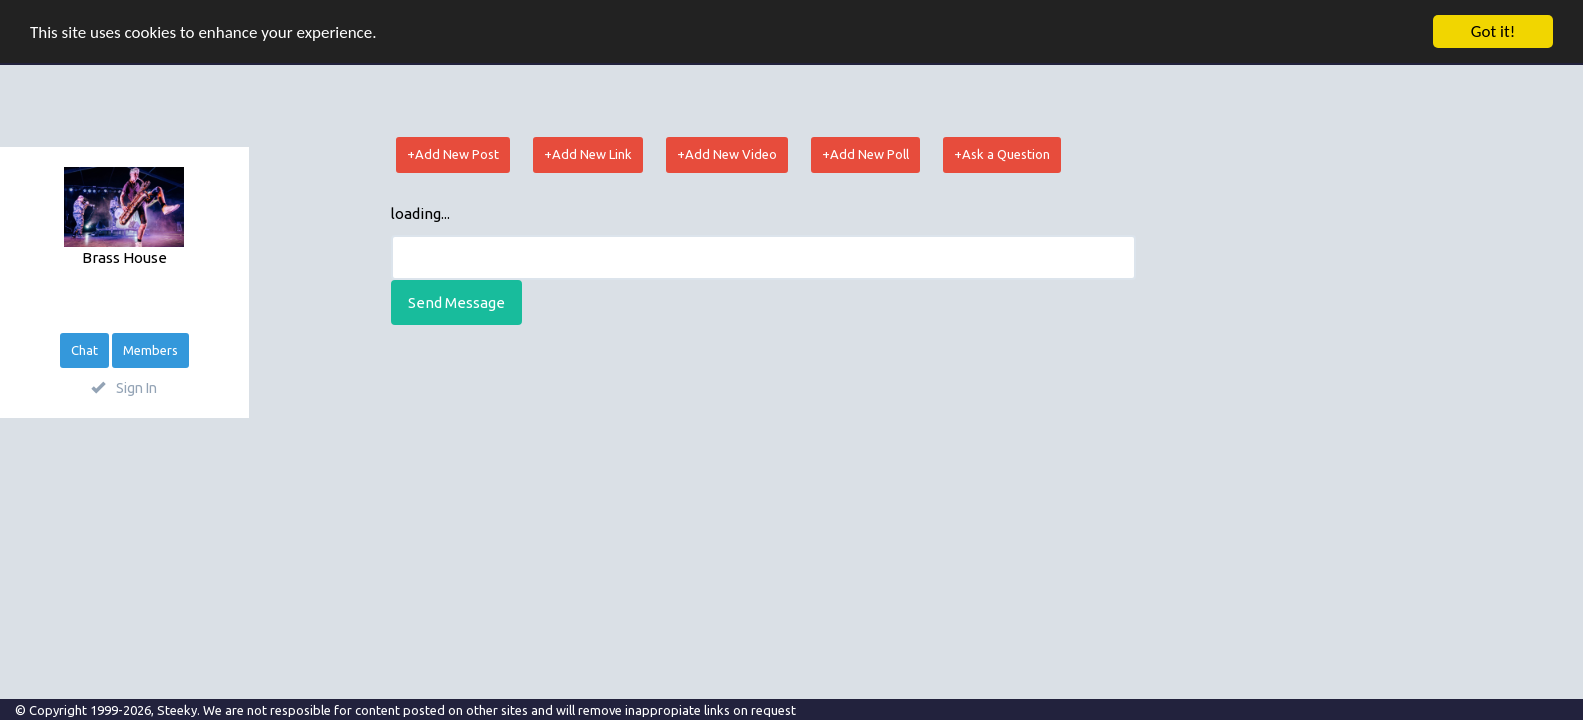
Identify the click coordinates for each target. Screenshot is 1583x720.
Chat (84, 350)
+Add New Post (453, 154)
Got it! (1493, 31)
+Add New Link (588, 154)
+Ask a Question (1002, 154)
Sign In (124, 388)
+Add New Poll (865, 154)
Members (150, 350)
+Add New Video (727, 154)
